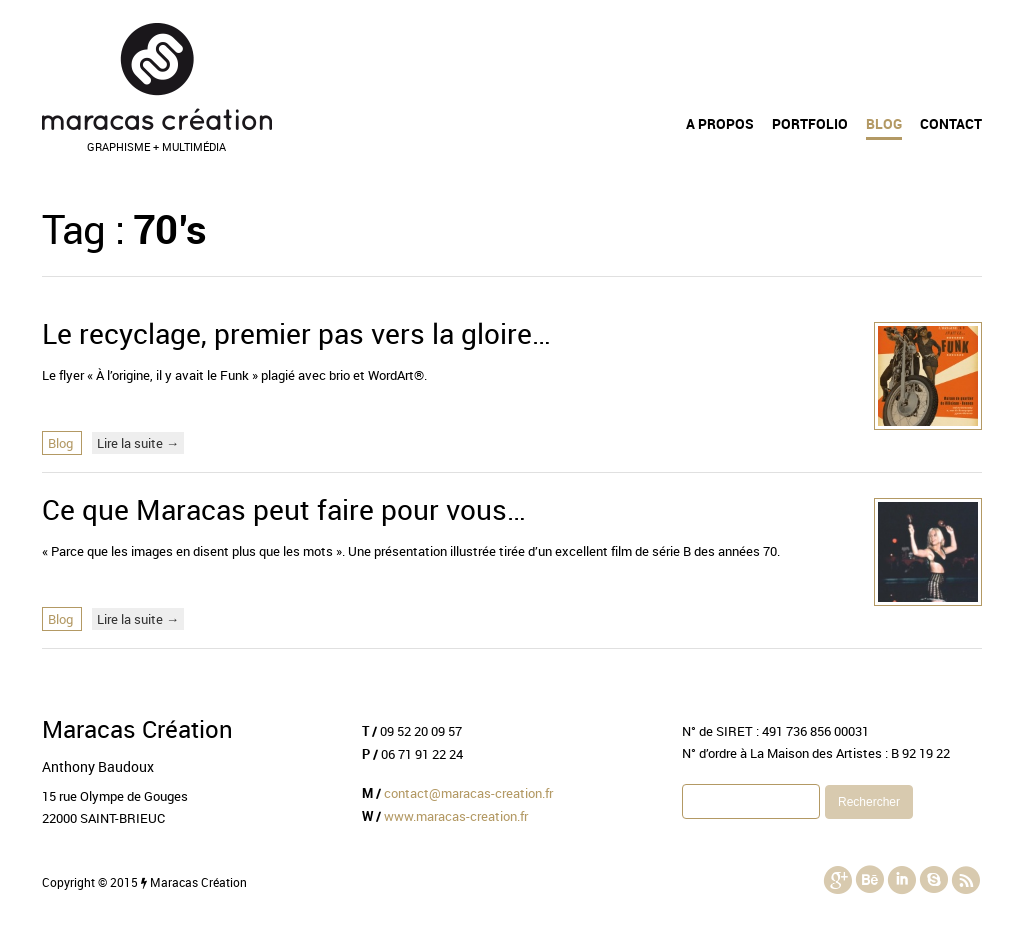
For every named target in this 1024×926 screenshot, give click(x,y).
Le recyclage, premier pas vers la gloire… (296, 333)
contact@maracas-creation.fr (468, 793)
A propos (720, 124)
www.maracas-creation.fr (456, 816)
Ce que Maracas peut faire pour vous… (284, 509)
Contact (951, 124)
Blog (884, 124)
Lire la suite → (138, 443)
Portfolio (810, 124)
